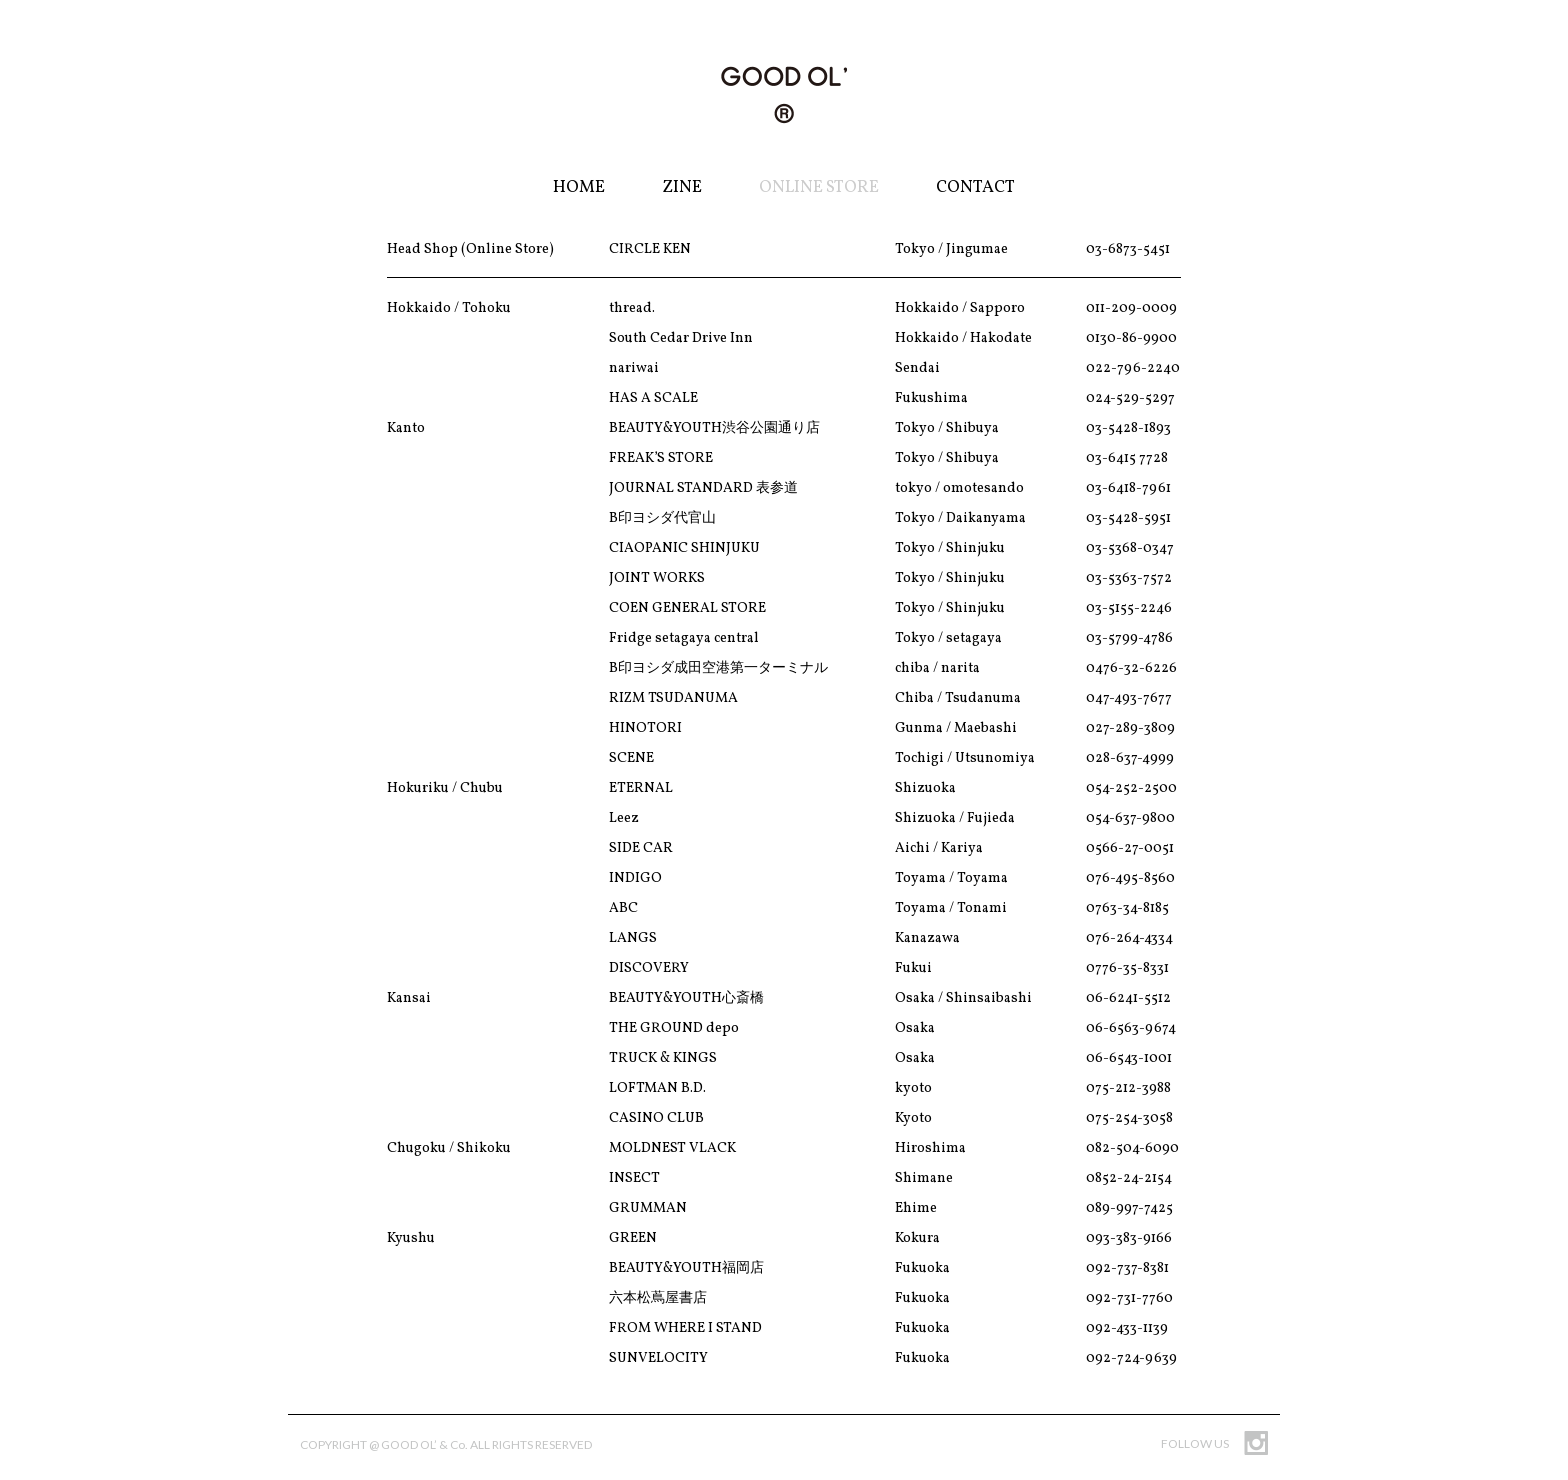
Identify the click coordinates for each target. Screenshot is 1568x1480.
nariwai (634, 368)
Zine (682, 187)
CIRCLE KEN (650, 249)
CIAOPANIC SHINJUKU (684, 548)
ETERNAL (641, 788)
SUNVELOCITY (658, 1358)
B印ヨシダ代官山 (662, 518)
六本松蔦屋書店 (658, 1298)
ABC (623, 908)
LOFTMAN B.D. (657, 1088)
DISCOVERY (649, 968)
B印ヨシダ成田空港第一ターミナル (718, 668)
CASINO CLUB (656, 1118)
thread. (632, 308)
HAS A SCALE (653, 398)
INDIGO (635, 878)
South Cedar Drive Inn (681, 338)
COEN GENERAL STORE (687, 608)
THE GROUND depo (674, 1028)
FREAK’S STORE (661, 458)
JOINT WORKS (657, 578)
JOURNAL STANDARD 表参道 (703, 488)
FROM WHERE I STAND (685, 1328)
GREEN (633, 1238)
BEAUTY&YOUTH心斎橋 (686, 998)
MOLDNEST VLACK (672, 1148)
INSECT (634, 1178)
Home (579, 187)
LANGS (633, 938)
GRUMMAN (648, 1208)
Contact (975, 187)
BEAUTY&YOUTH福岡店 (686, 1268)
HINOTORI (645, 728)
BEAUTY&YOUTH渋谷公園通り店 (714, 428)
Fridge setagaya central (684, 638)
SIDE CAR (641, 848)
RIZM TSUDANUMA (673, 698)
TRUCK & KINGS (663, 1058)
